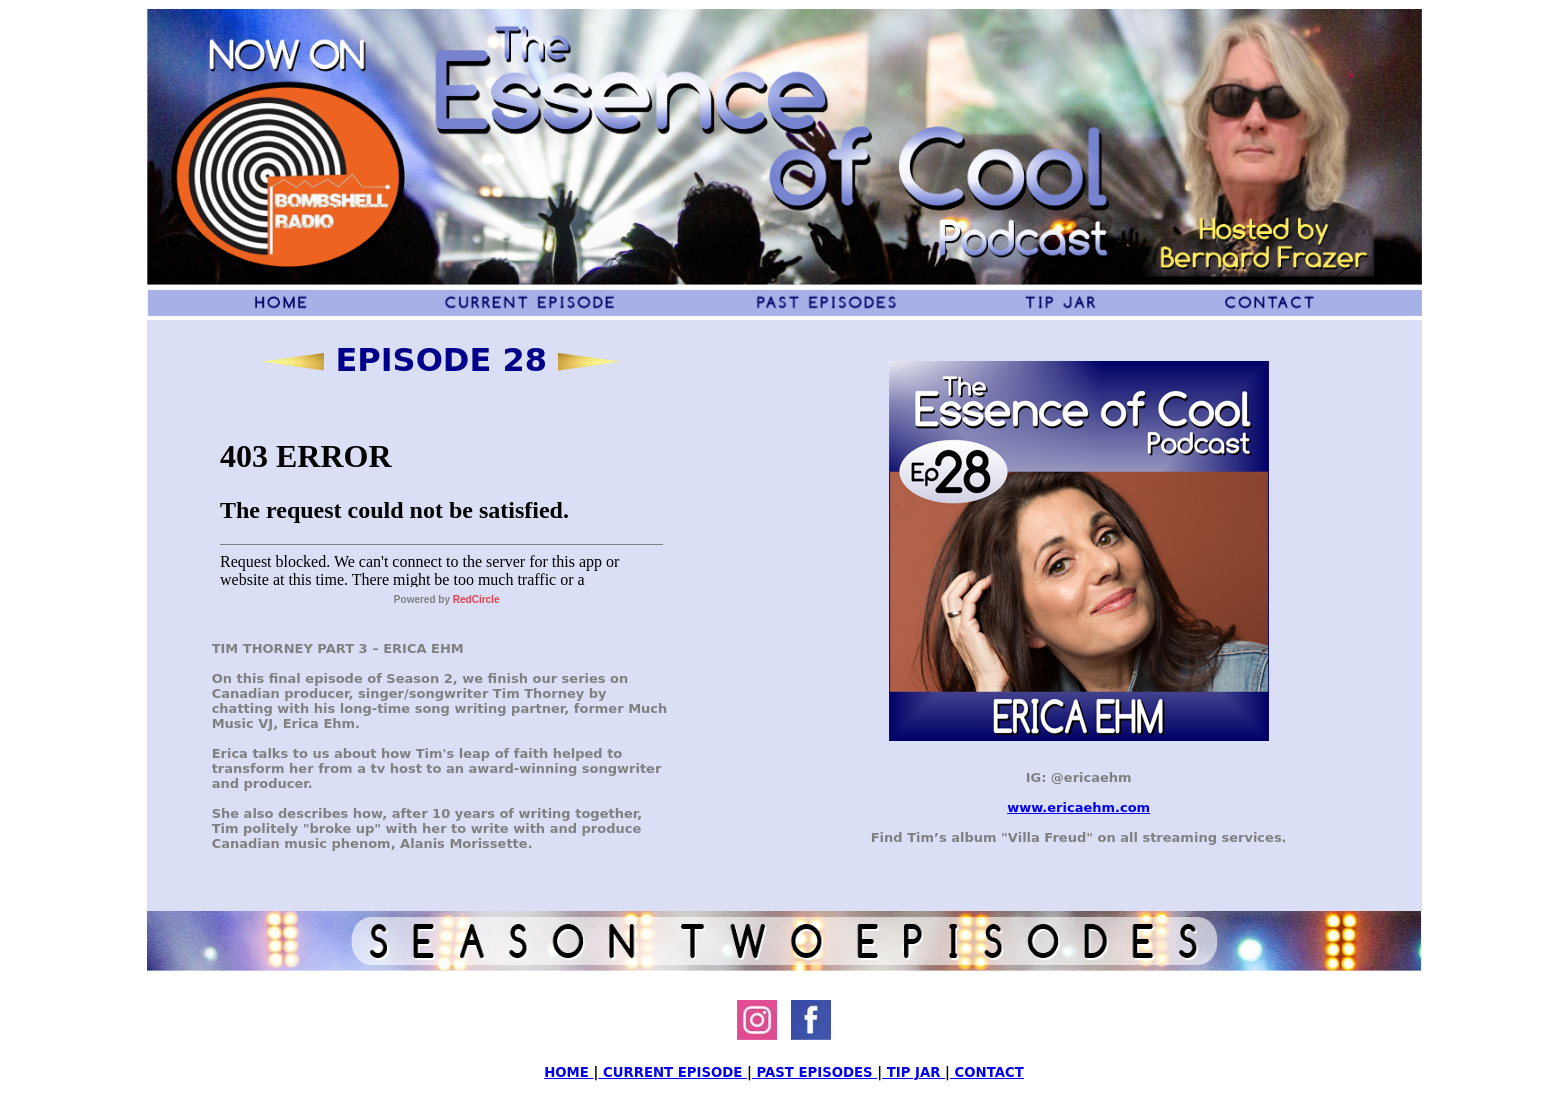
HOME (568, 1072)
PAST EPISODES (814, 1072)
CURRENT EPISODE (672, 1072)
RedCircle (476, 599)
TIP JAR (913, 1072)
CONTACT (987, 1072)
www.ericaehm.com (1078, 807)
